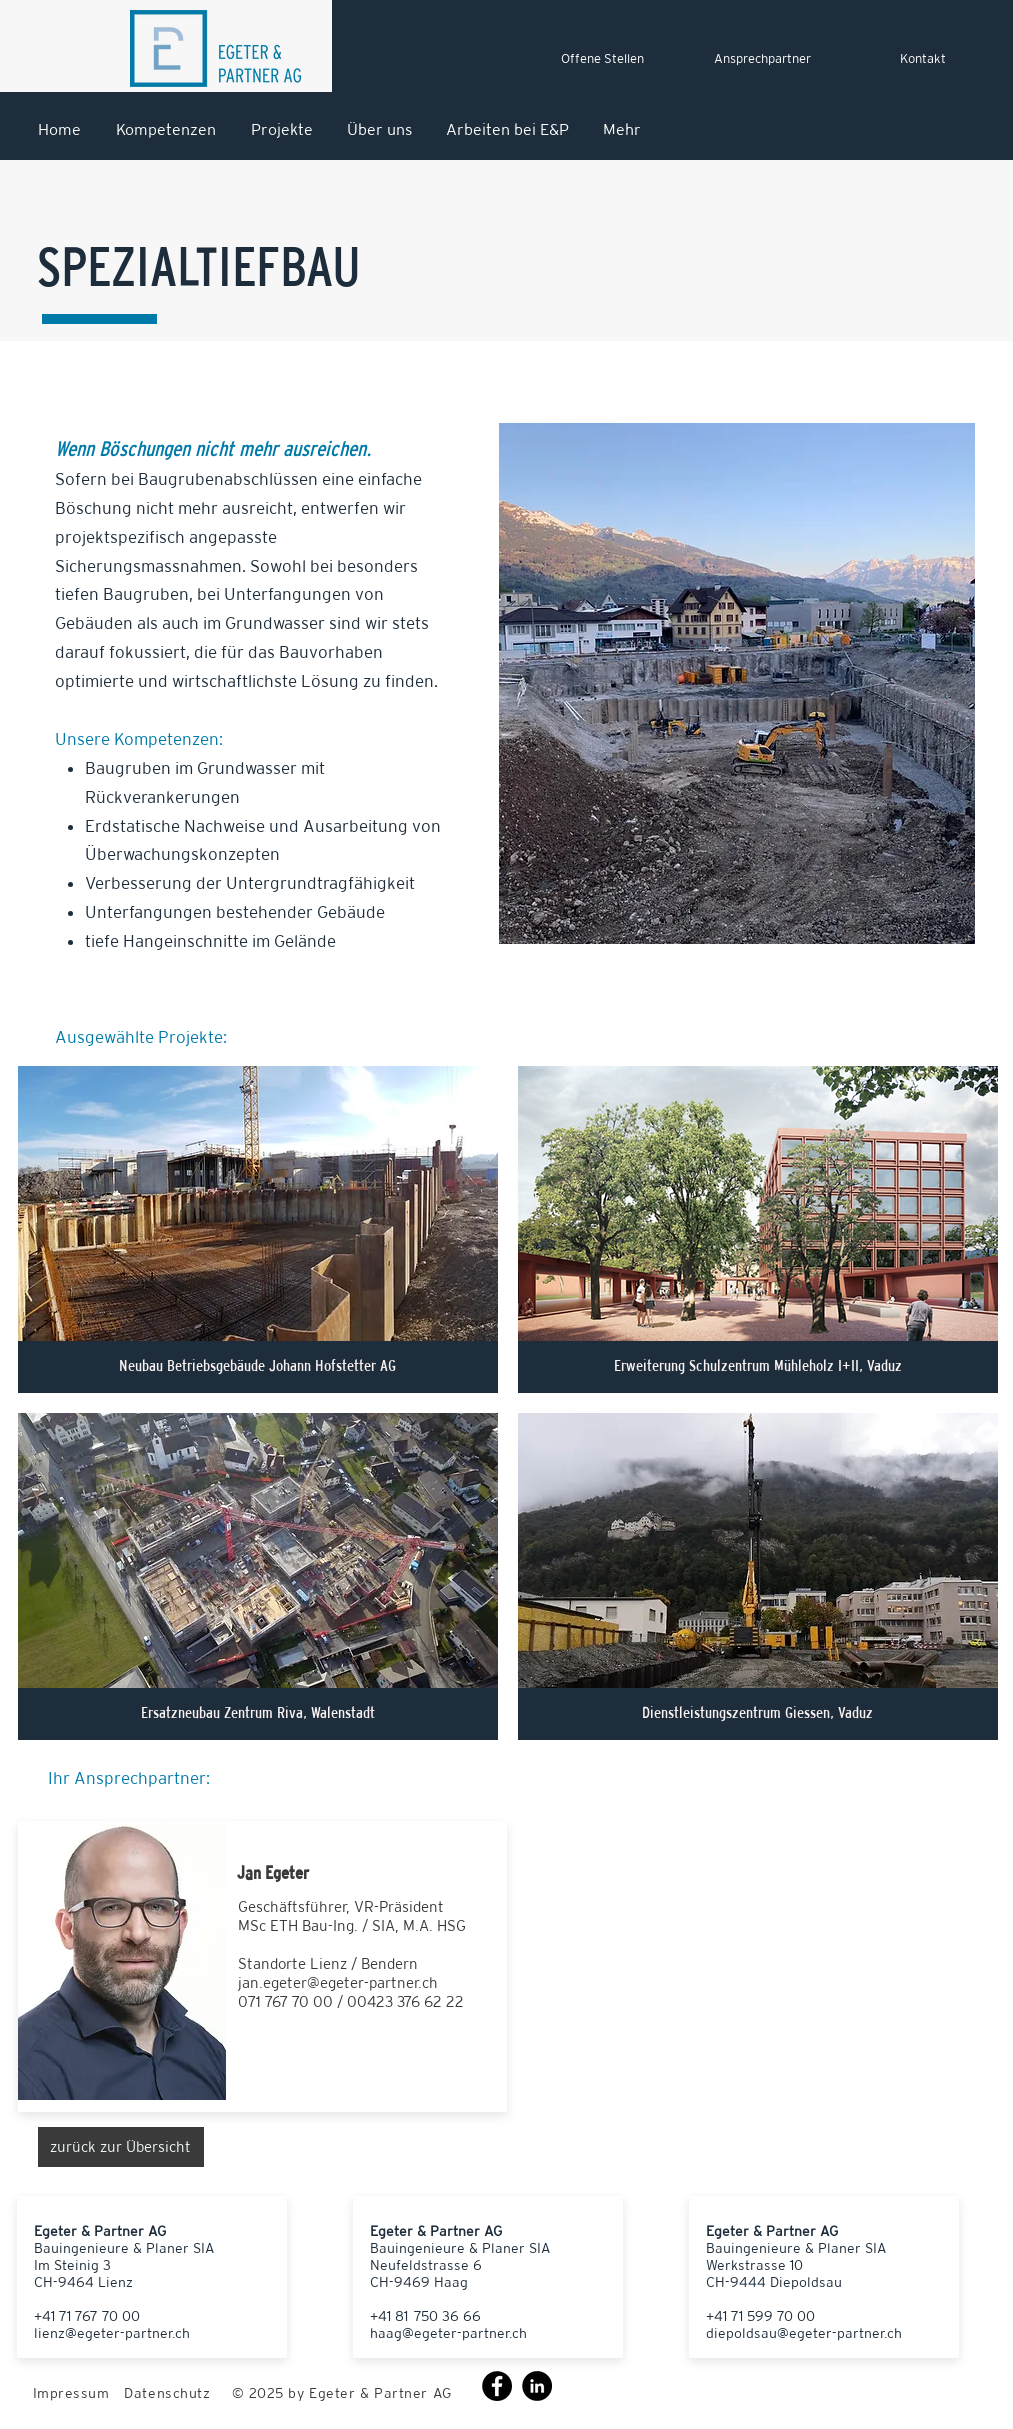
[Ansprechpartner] (763, 59)
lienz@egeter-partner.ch (112, 2333)
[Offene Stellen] (603, 59)
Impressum (71, 2393)
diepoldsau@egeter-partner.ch (804, 2333)
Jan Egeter (273, 1872)
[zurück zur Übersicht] (121, 2147)
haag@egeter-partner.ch (448, 2333)
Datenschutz (167, 2393)
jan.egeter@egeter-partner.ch (338, 1982)
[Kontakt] (923, 59)
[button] (258, 1229)
